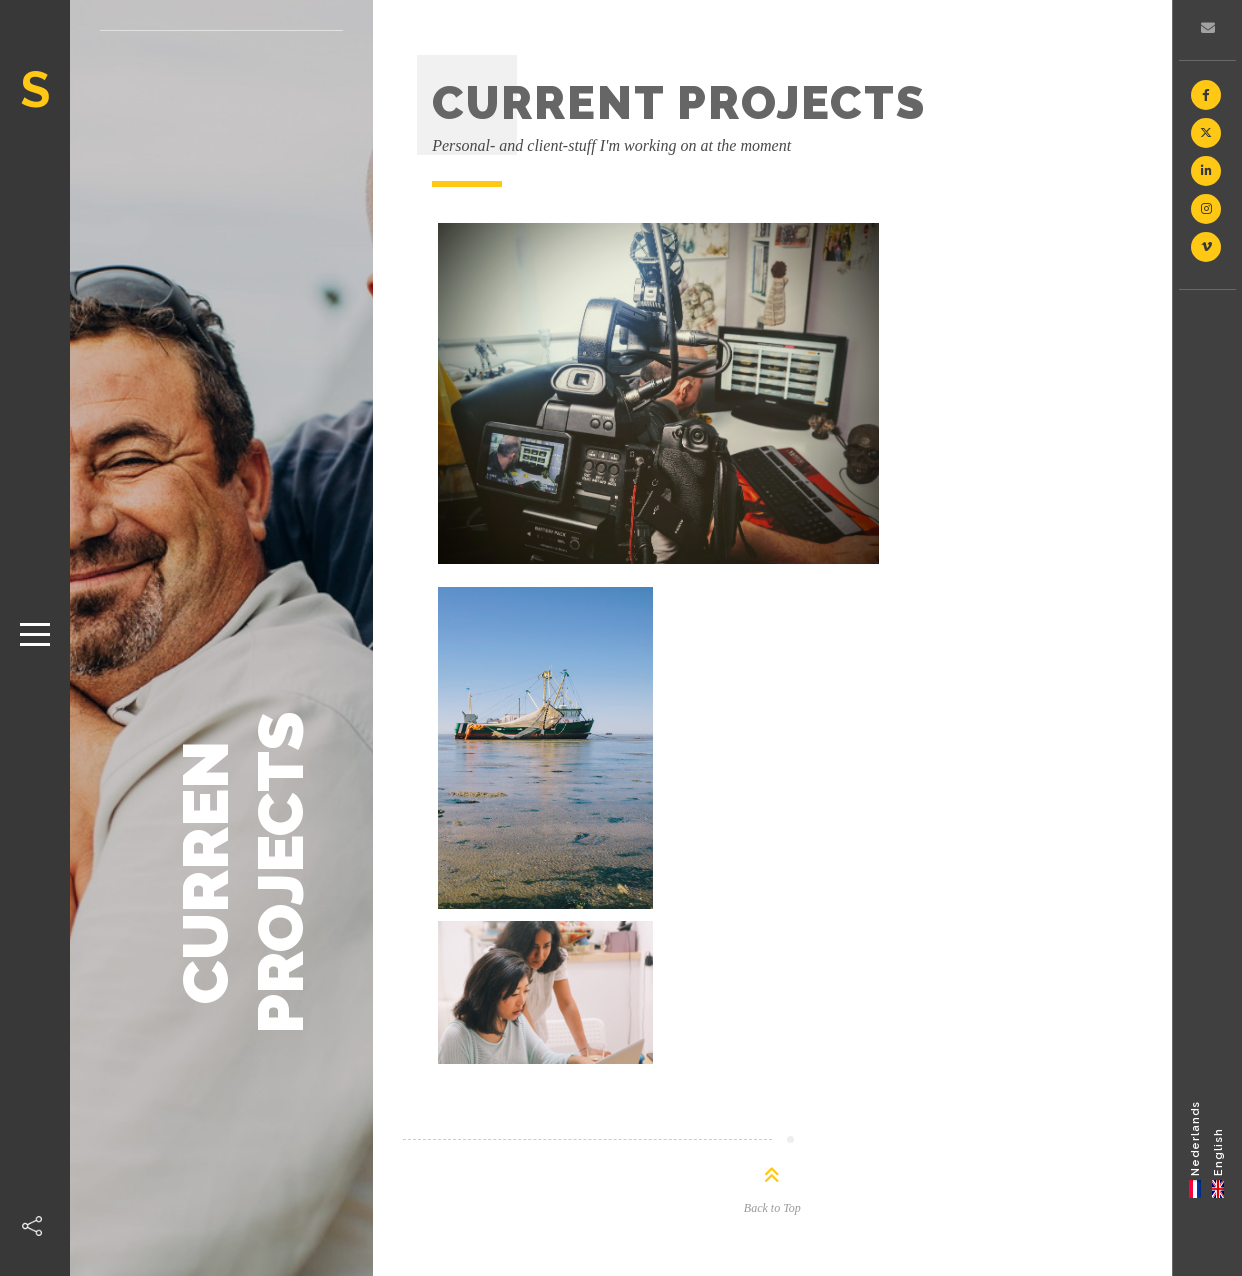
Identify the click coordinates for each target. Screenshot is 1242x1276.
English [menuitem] (1218, 1151)
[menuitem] (1195, 1148)
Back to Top (772, 1208)
